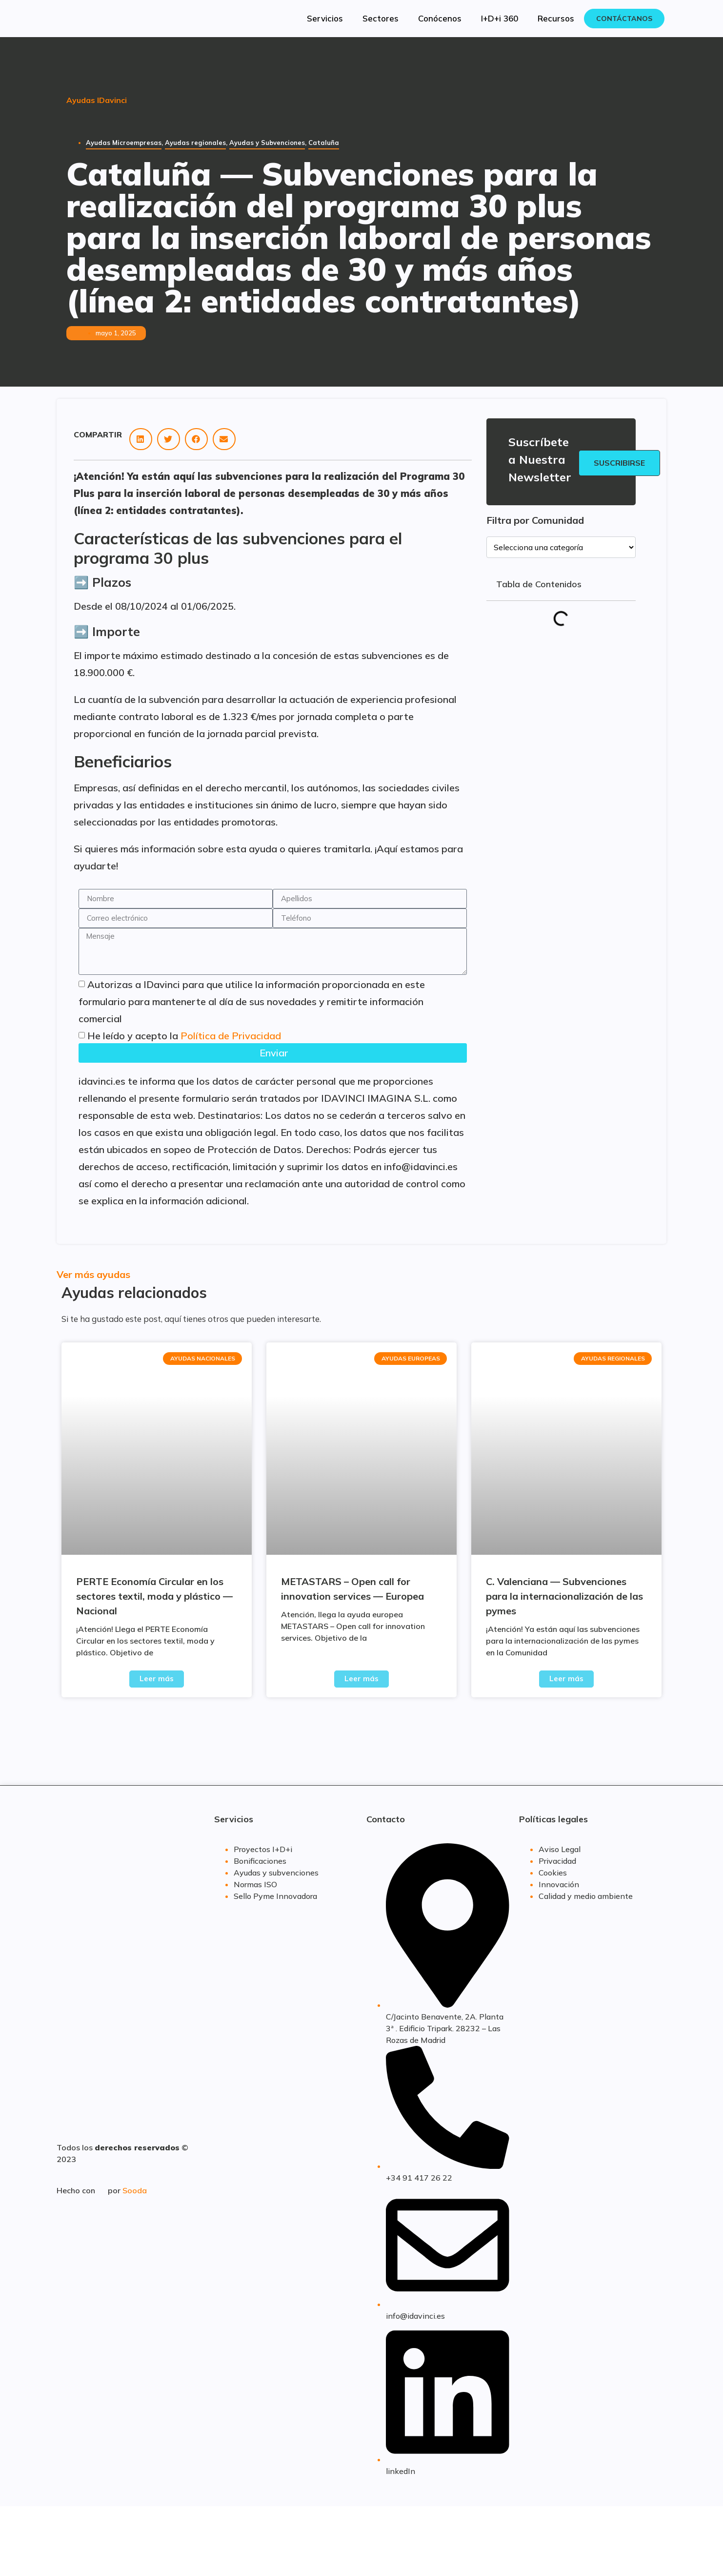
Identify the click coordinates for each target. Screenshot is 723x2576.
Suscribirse (619, 463)
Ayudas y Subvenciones (267, 142)
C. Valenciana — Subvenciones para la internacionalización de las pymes (564, 1596)
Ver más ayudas (93, 1274)
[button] (140, 439)
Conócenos (440, 18)
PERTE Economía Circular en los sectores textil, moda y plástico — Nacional (154, 1596)
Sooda (134, 2190)
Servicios (325, 18)
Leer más (157, 1678)
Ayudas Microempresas (123, 142)
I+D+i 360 (499, 18)
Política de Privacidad (231, 1036)
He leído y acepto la (184, 1036)
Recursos (556, 18)
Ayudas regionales (195, 142)
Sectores (380, 18)
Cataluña (323, 142)
